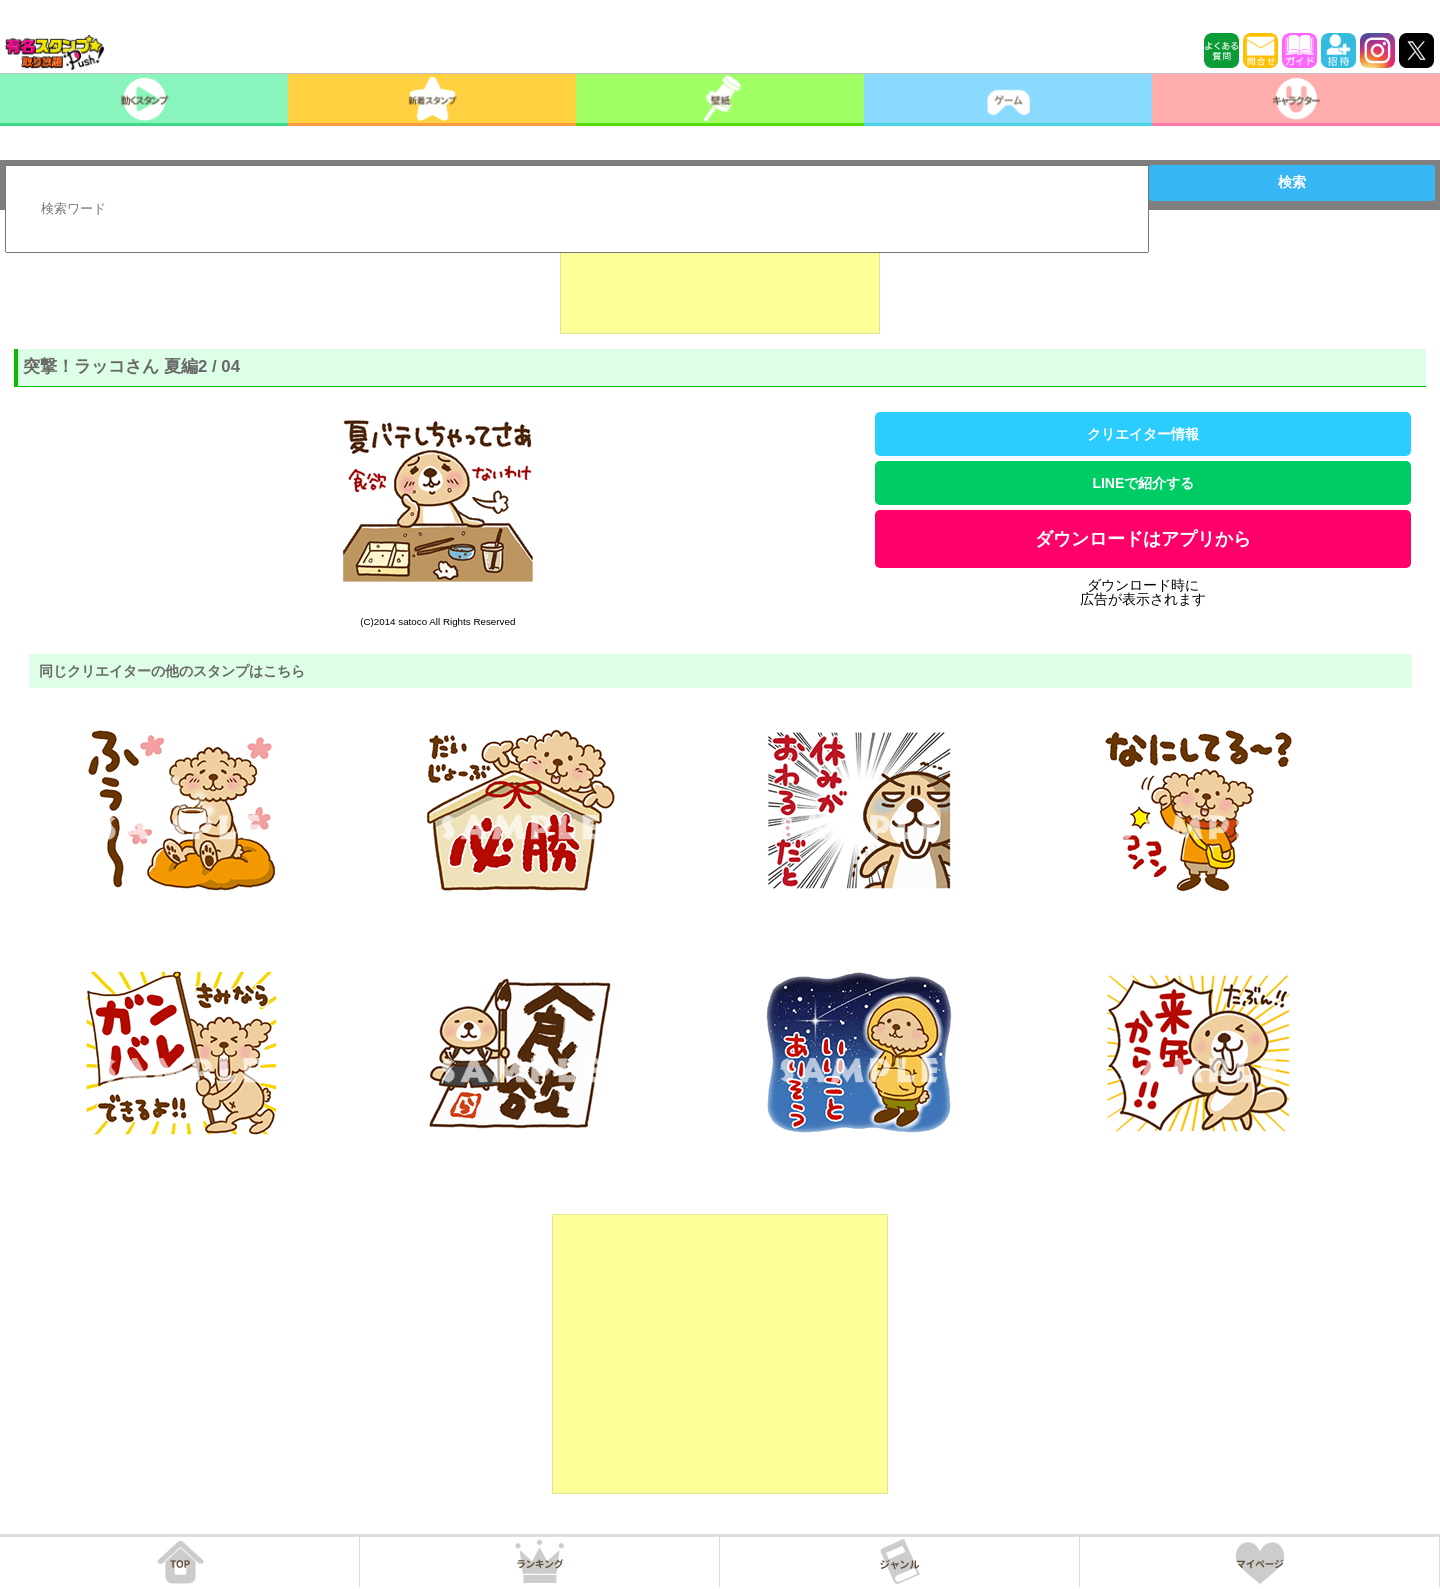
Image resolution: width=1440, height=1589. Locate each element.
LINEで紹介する (1143, 483)
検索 (1292, 182)
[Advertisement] (720, 284)
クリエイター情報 (1143, 434)
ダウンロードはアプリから (1143, 539)
